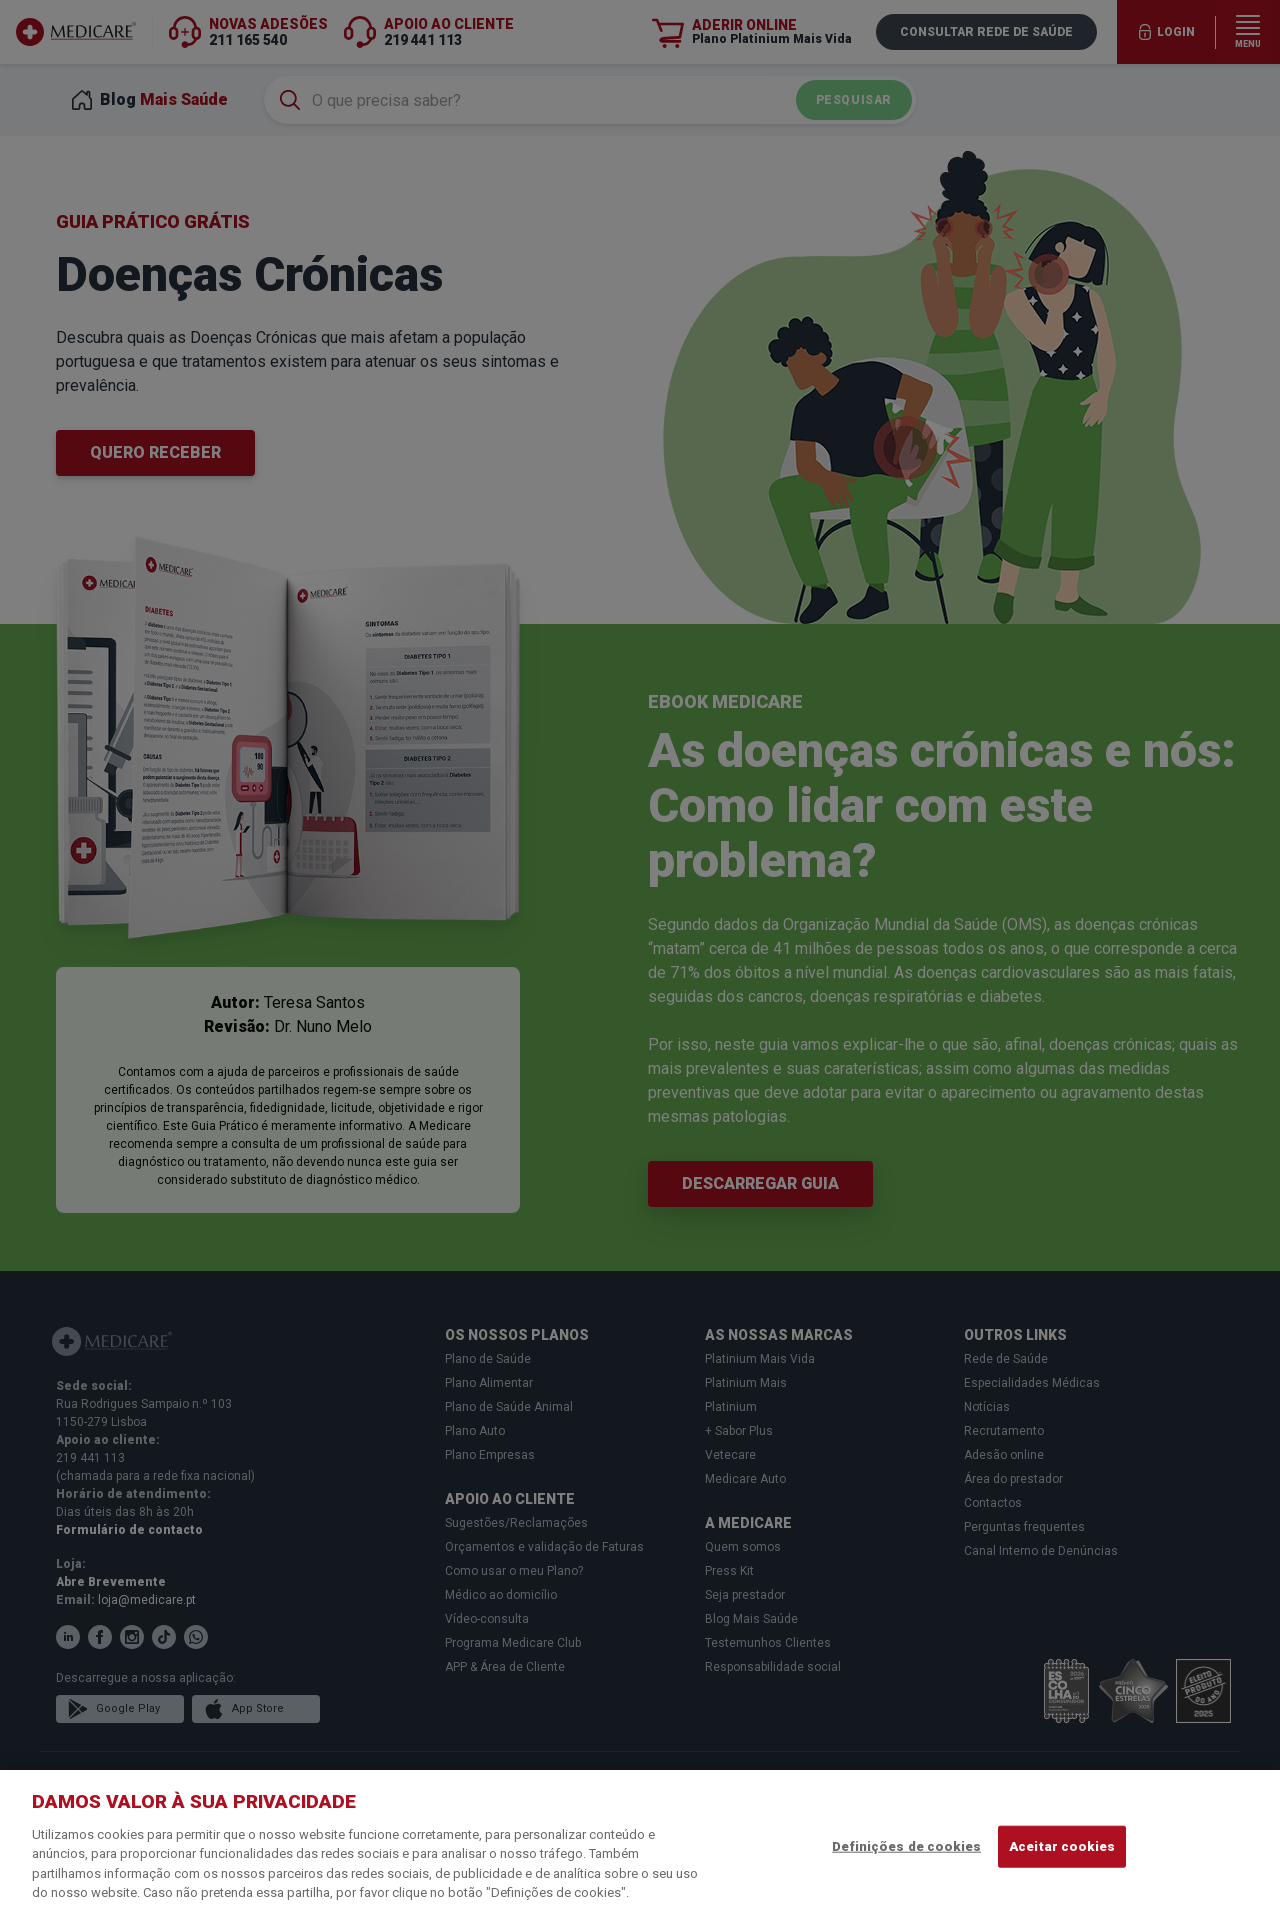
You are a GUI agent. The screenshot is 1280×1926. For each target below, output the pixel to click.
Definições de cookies (906, 1846)
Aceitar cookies (1062, 1846)
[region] (640, 1848)
